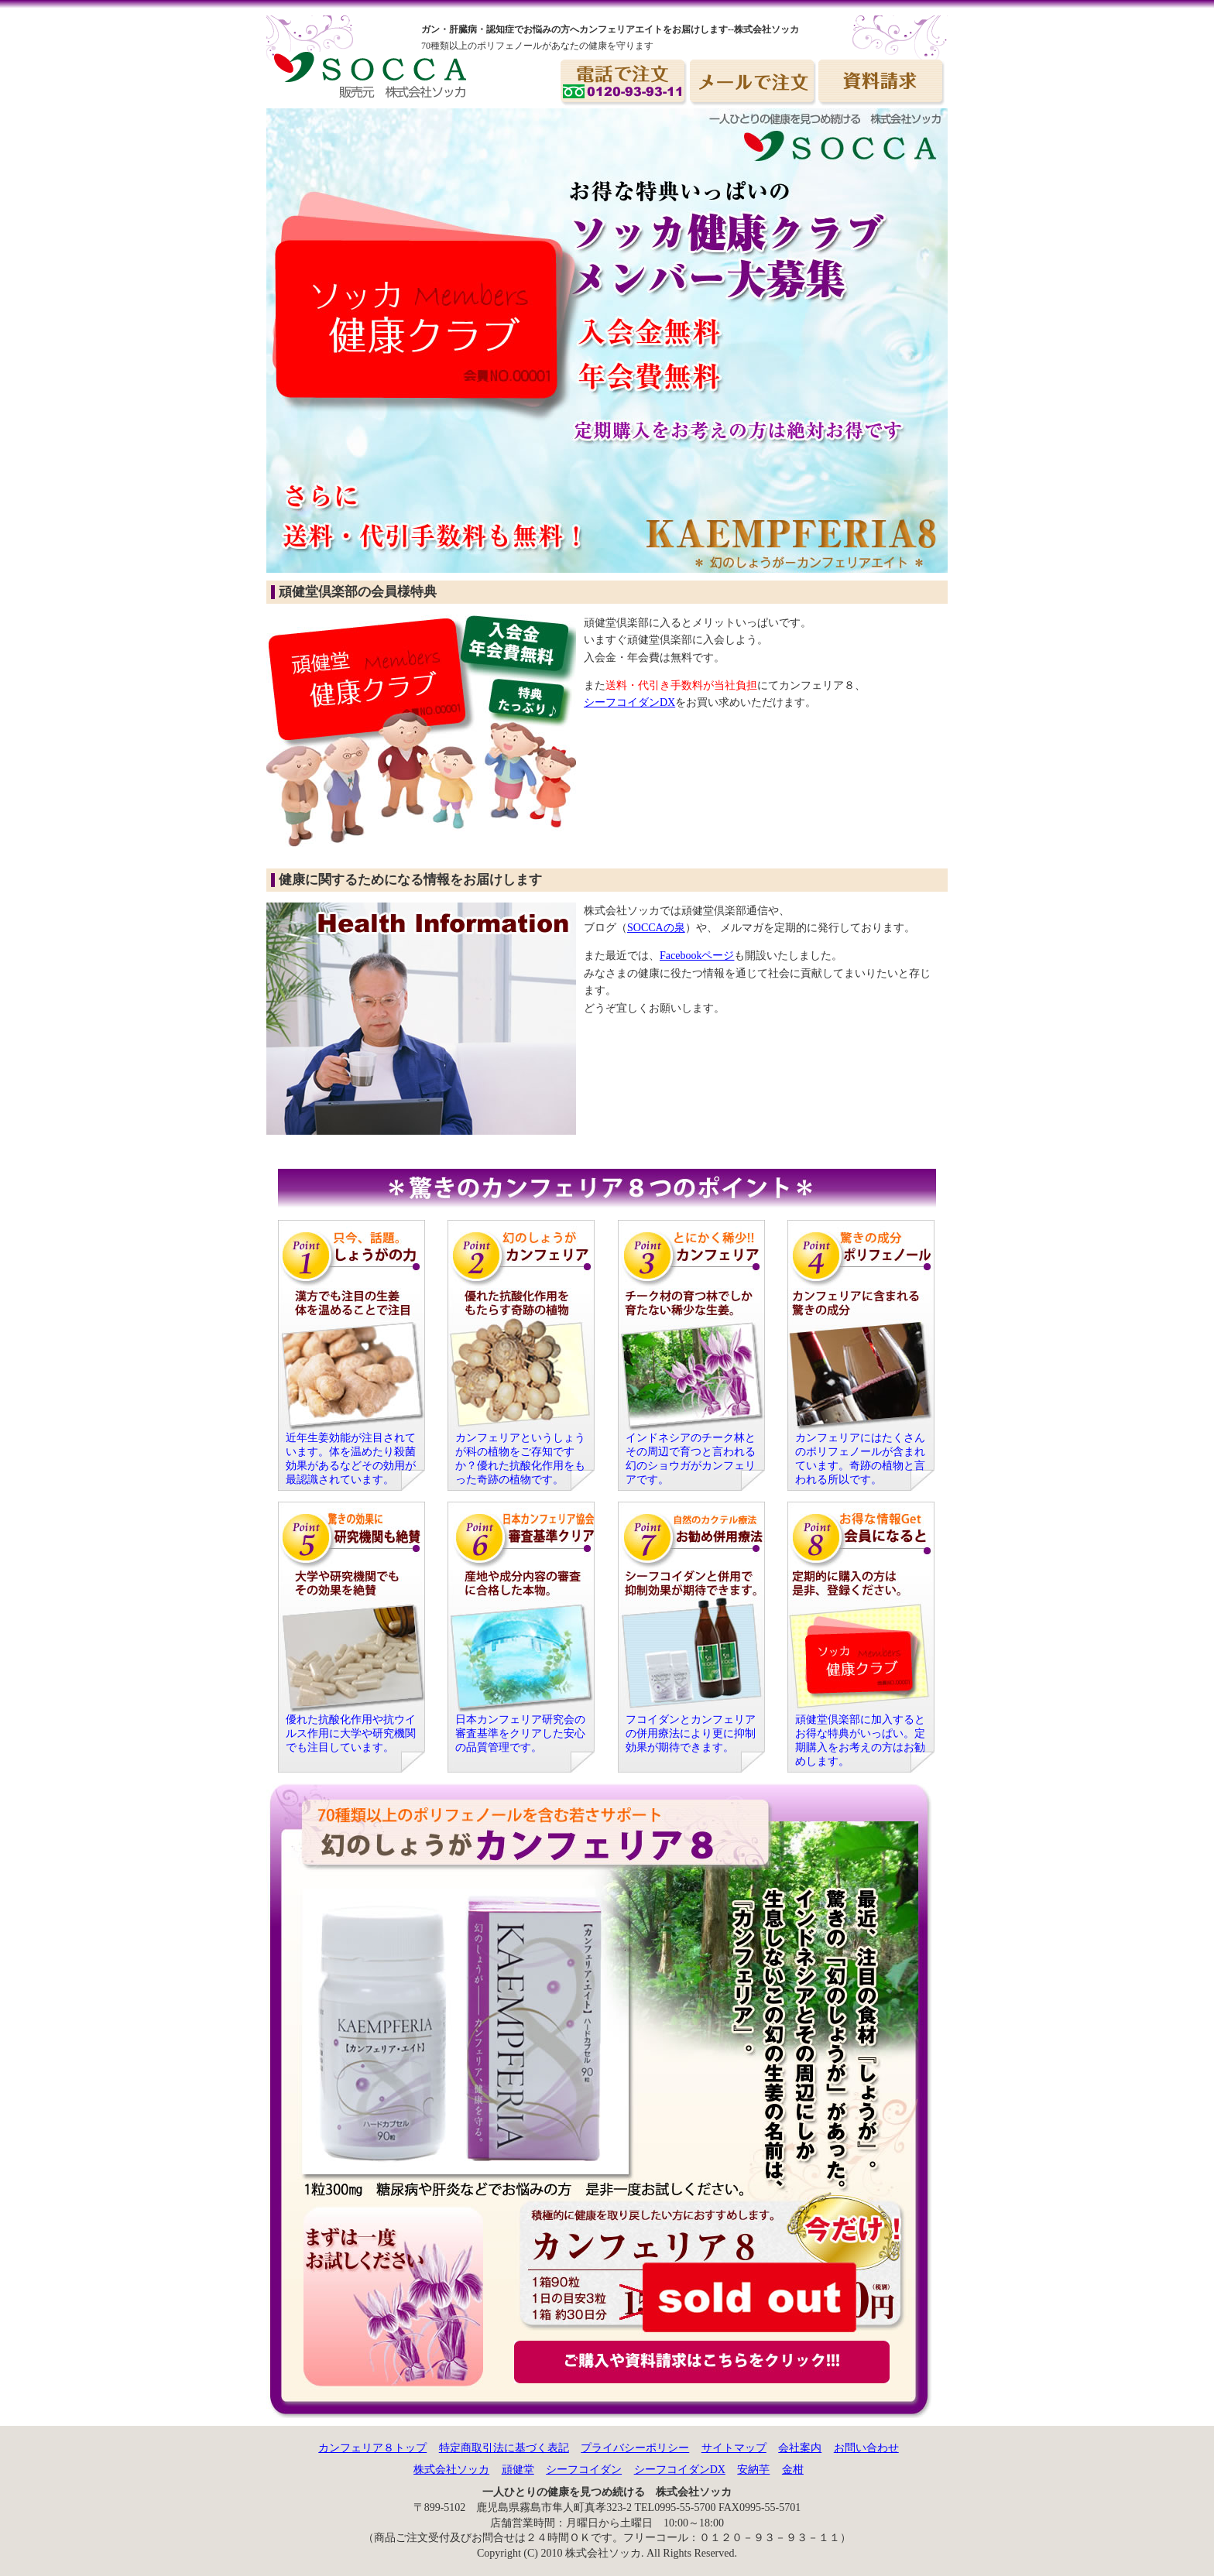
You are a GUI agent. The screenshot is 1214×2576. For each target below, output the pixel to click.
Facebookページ (697, 955)
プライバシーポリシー (635, 2448)
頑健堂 (518, 2469)
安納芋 (753, 2469)
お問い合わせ (866, 2448)
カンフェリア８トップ (372, 2448)
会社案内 (799, 2448)
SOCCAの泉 (656, 927)
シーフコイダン (584, 2469)
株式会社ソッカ (451, 2469)
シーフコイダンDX (629, 702)
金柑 (793, 2469)
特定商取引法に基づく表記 (504, 2448)
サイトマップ (733, 2448)
